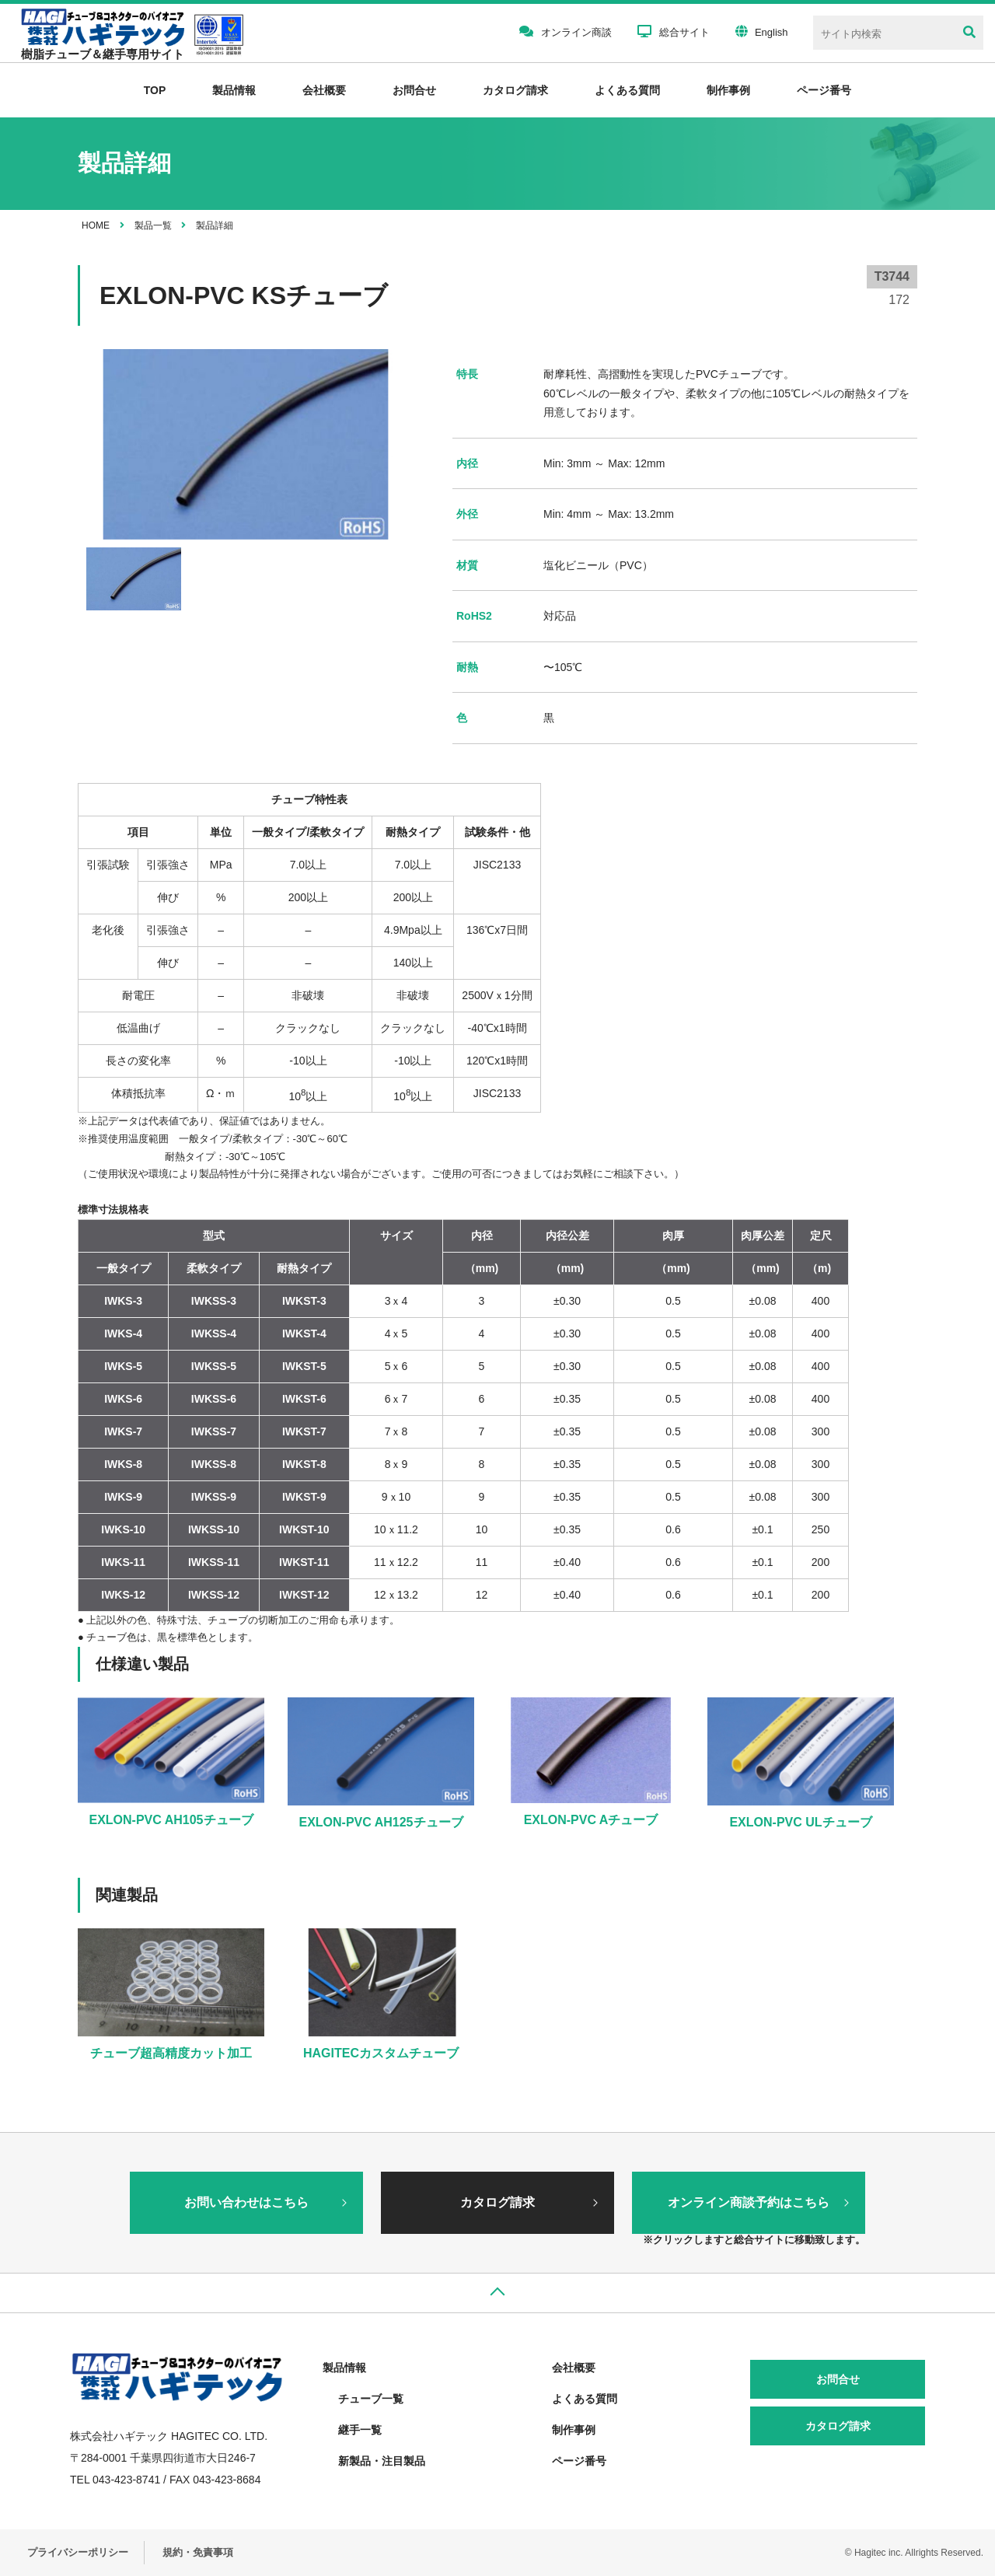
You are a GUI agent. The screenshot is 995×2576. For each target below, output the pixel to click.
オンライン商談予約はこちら (748, 2202)
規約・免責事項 (197, 2552)
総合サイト (673, 31)
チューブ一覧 (370, 2398)
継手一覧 (360, 2430)
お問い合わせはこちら (246, 2202)
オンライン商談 (565, 31)
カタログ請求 (515, 90)
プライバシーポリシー (77, 2552)
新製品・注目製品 (381, 2461)
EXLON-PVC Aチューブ (591, 1819)
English (761, 31)
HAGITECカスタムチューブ (381, 2053)
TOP (155, 90)
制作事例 (728, 90)
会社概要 (324, 90)
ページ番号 (579, 2461)
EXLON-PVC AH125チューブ (381, 1822)
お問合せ (414, 90)
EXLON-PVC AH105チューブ (171, 1819)
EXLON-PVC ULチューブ (800, 1822)
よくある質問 (627, 90)
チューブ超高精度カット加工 (171, 2053)
